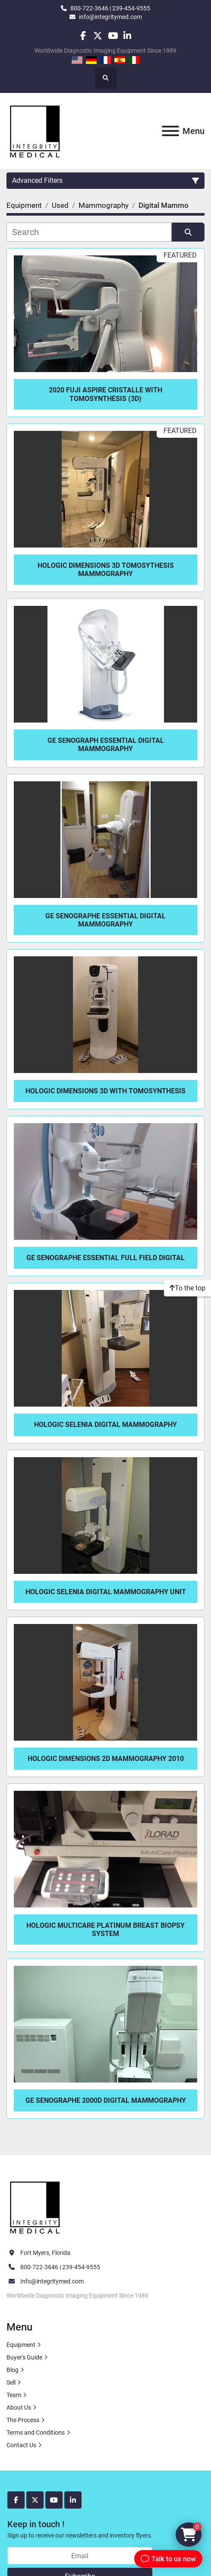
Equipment (20, 2344)
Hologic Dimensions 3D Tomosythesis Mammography (106, 569)
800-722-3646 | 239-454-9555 (110, 8)
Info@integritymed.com (52, 2281)
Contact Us (21, 2445)
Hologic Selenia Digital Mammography (105, 1424)
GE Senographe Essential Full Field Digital (105, 1258)
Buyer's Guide (24, 2357)
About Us (18, 2407)
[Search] (89, 232)
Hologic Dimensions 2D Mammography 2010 (106, 1758)
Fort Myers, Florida (45, 2252)
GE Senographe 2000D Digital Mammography (105, 2100)
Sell (11, 2382)
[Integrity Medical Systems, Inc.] (35, 2206)
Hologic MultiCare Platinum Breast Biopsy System (105, 1929)
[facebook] (83, 36)
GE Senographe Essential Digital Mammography (105, 920)
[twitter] (98, 36)
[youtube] (113, 36)
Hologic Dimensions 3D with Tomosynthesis (105, 1091)
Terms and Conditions (35, 2432)
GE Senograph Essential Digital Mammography (105, 744)
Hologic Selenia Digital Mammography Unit (105, 1592)
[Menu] (170, 131)
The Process (22, 2420)
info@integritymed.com (110, 16)
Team (13, 2394)
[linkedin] (127, 36)
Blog (12, 2369)
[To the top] (187, 1288)
